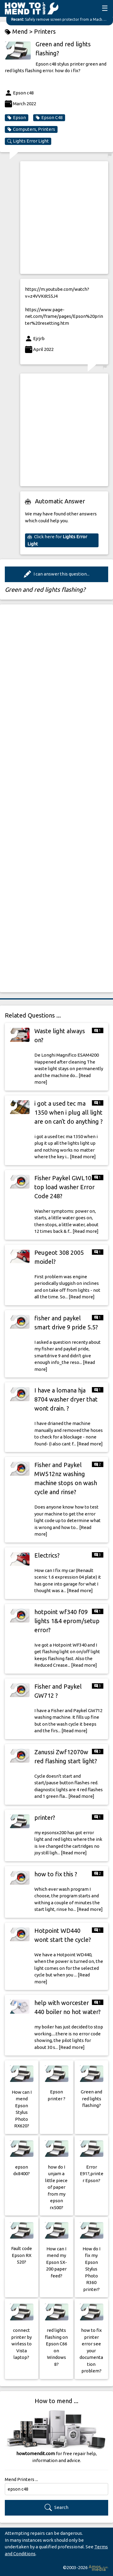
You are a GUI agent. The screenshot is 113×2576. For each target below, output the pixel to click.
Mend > (19, 31)
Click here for (57, 540)
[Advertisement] (56, 217)
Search (56, 2508)
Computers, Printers (31, 129)
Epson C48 (49, 117)
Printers (45, 31)
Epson (16, 117)
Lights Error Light (28, 141)
